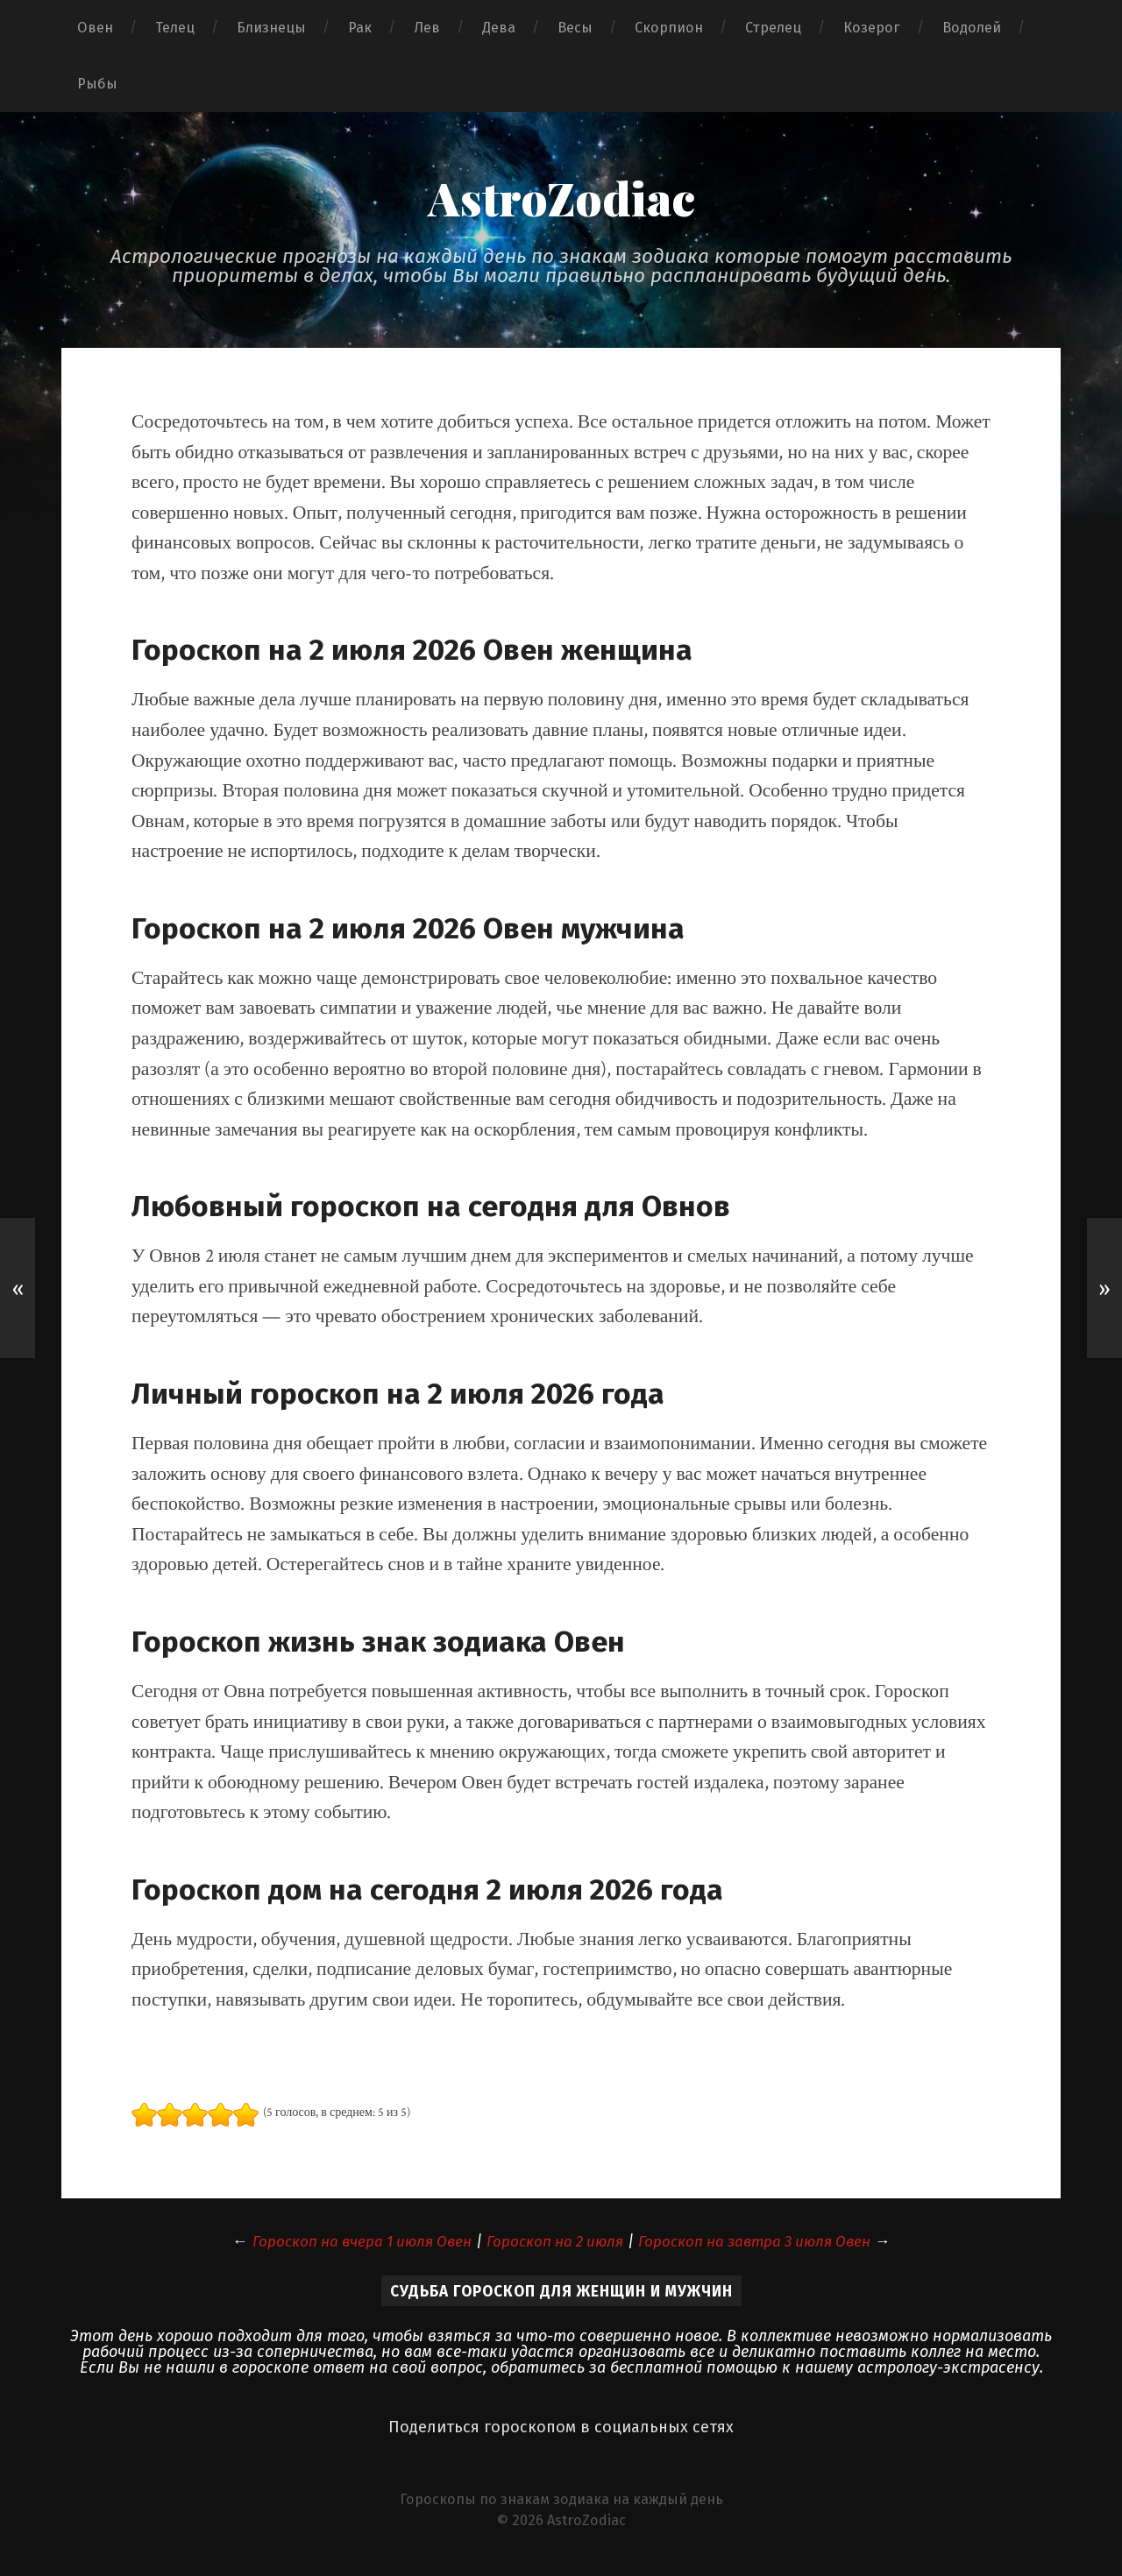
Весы (575, 27)
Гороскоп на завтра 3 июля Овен (765, 2242)
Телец (175, 27)
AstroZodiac (561, 197)
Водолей (971, 27)
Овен (95, 27)
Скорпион (669, 27)
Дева (498, 27)
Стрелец (773, 27)
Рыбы (97, 83)
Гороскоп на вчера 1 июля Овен (349, 2242)
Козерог (871, 27)
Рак (360, 27)
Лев (427, 27)
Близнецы (271, 27)
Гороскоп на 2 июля (554, 2242)
